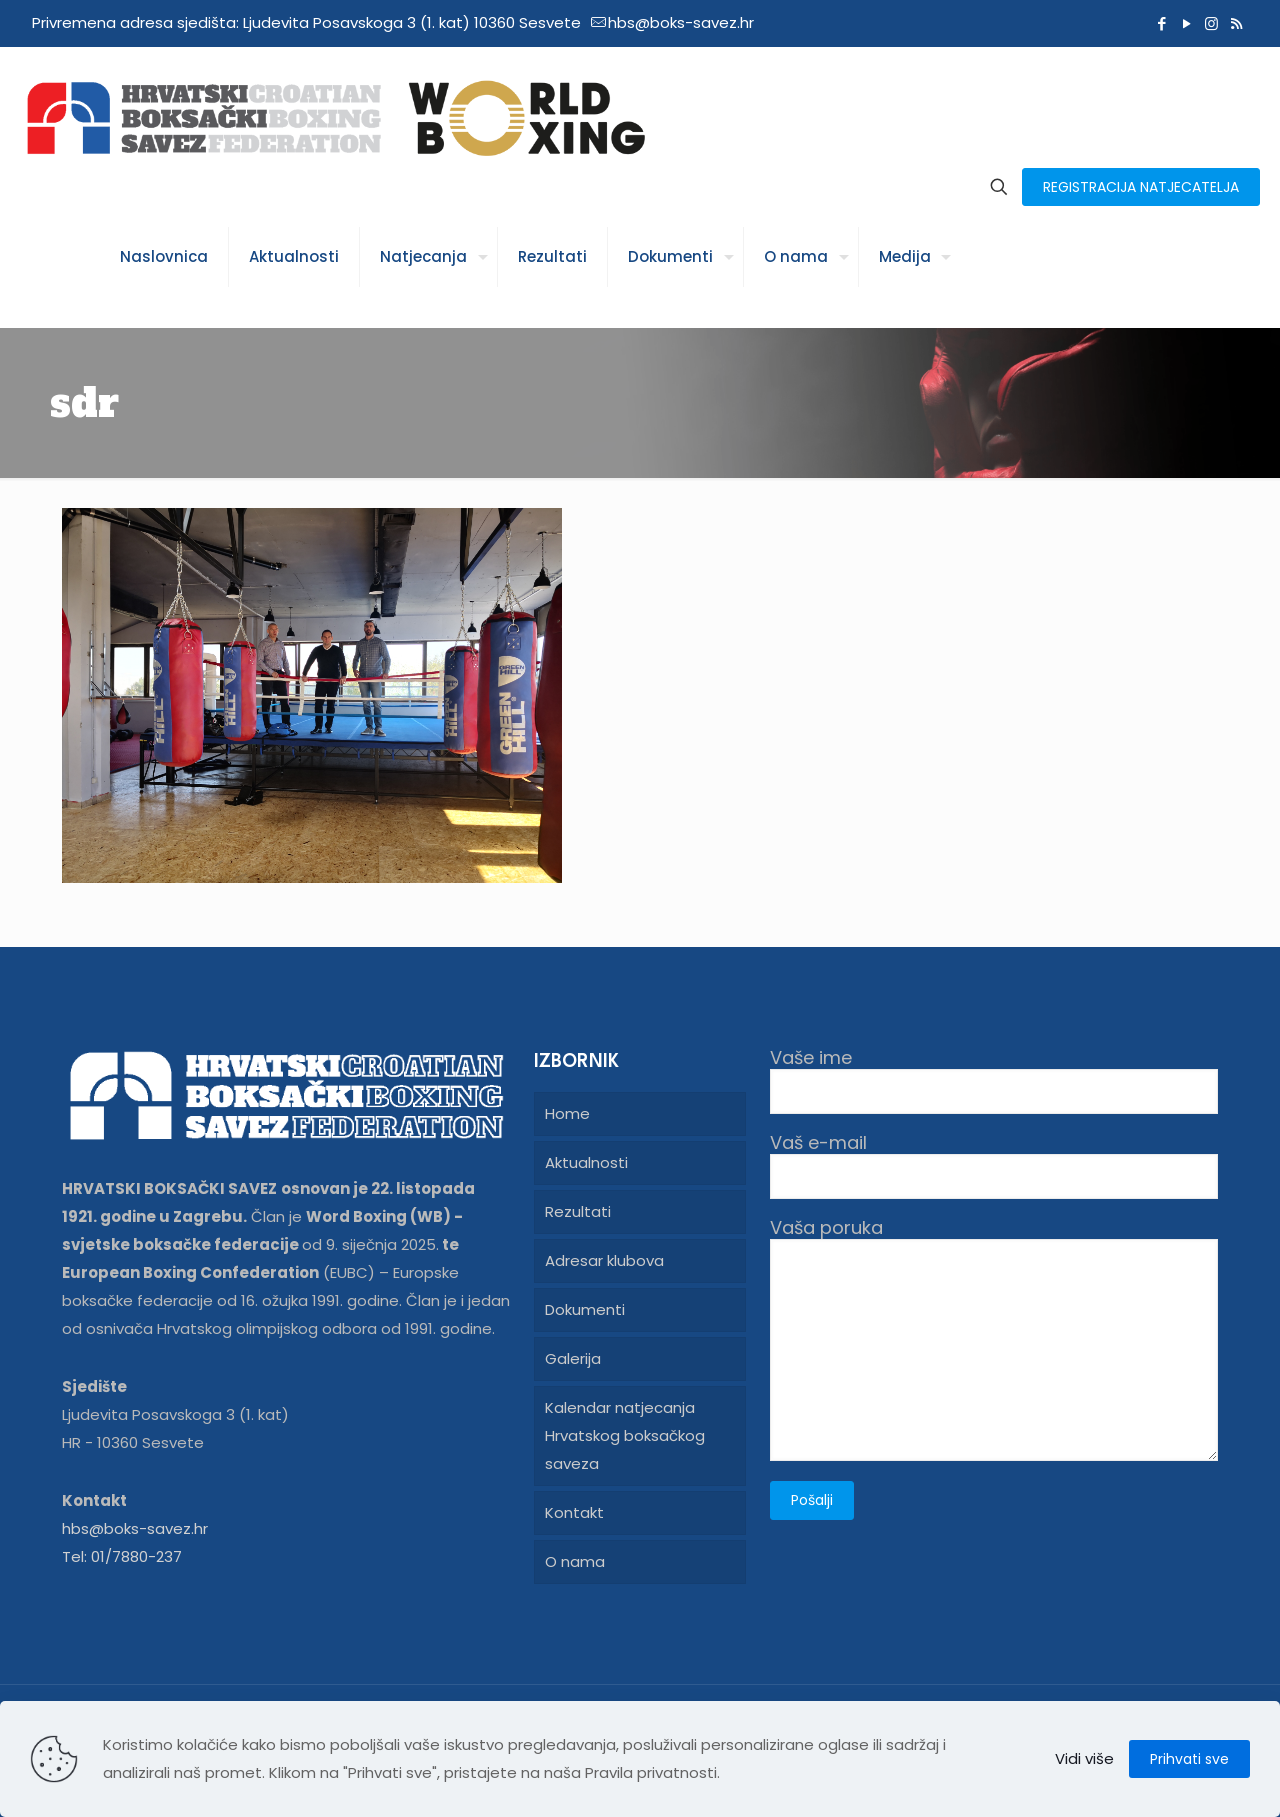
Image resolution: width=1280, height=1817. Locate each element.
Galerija (573, 1358)
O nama (575, 1561)
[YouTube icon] (1186, 23)
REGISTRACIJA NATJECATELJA (1141, 187)
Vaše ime (994, 1080)
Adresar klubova (604, 1260)
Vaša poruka (994, 1339)
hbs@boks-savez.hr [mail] (681, 22)
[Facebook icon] (1161, 23)
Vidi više (1084, 1758)
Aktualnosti (586, 1162)
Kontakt (574, 1512)
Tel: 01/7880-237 (122, 1556)
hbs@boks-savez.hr (135, 1528)
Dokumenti (585, 1309)
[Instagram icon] (1211, 23)
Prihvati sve (1189, 1759)
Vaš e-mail (994, 1165)
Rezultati (578, 1211)
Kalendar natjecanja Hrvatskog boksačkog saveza (625, 1435)
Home (567, 1113)
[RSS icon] (1236, 23)
